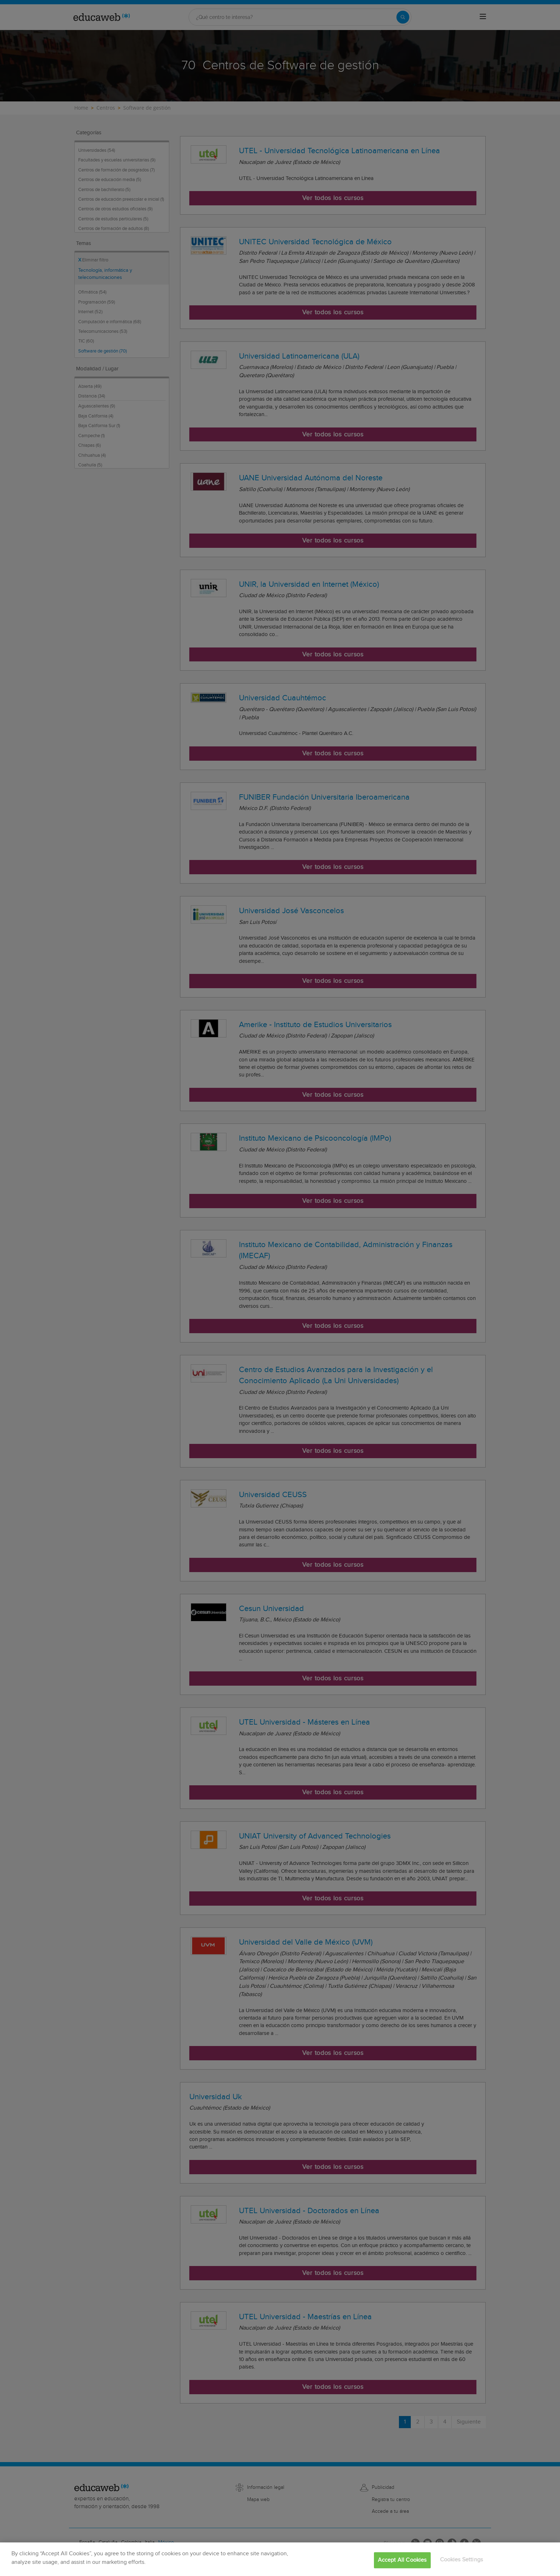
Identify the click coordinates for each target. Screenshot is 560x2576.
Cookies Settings (461, 2568)
